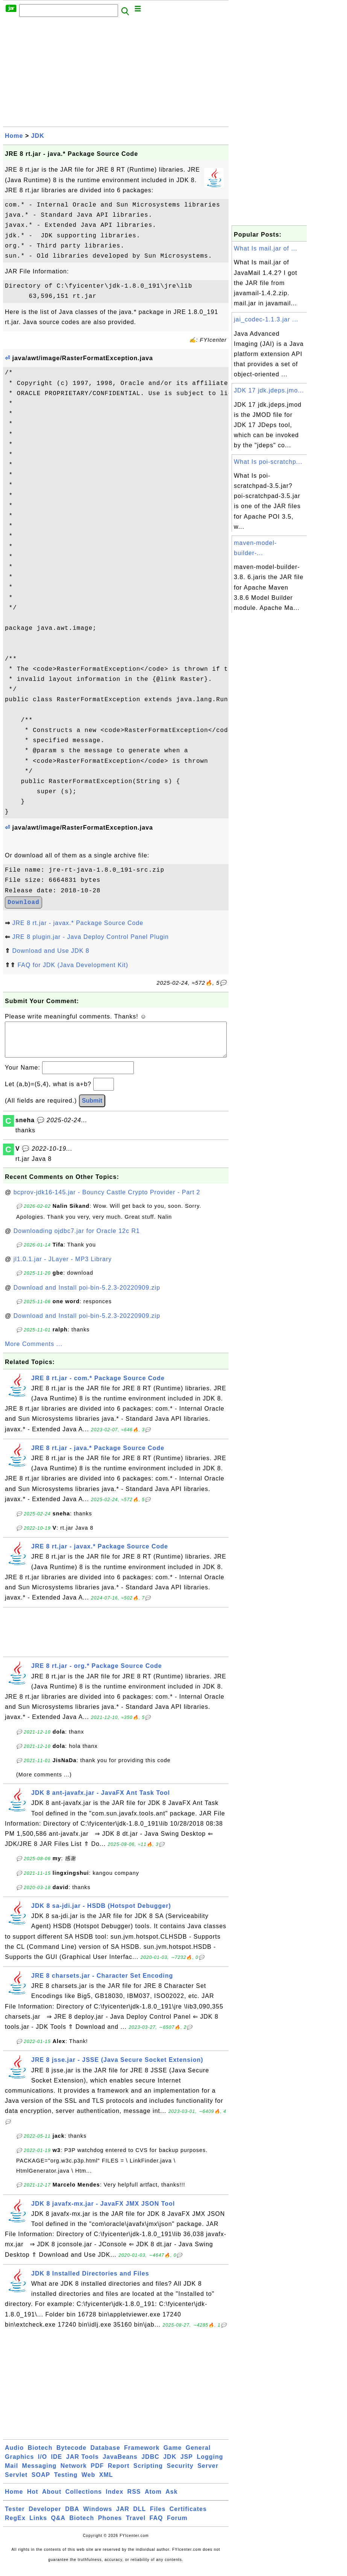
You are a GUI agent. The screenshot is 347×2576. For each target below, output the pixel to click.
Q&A (58, 2525)
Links (38, 2525)
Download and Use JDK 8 (50, 951)
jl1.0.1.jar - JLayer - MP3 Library (63, 1266)
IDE (56, 2464)
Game (173, 2455)
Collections (83, 2499)
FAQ (156, 2525)
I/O (42, 2464)
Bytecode (71, 2455)
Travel (135, 2525)
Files (157, 2516)
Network (74, 2473)
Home (14, 136)
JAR (122, 2516)
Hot (32, 2499)
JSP (186, 2464)
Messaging (39, 2473)
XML (106, 2482)
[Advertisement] (116, 74)
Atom (153, 2499)
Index (114, 2499)
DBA (72, 2516)
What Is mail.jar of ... (265, 248)
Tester (15, 2516)
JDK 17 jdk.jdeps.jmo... (269, 390)
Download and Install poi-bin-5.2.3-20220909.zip (87, 1295)
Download (23, 902)
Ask (171, 2499)
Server (207, 2473)
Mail (11, 2473)
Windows (97, 2516)
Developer (45, 2516)
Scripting (148, 2473)
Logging (210, 2464)
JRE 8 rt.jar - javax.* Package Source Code (77, 923)
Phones (110, 2525)
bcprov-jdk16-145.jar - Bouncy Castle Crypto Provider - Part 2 (107, 1200)
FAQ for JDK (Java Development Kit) (72, 965)
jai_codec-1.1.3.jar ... (266, 319)
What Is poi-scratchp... (268, 462)
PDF (97, 2473)
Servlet (16, 2482)
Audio (14, 2455)
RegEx (15, 2525)
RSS (134, 2499)
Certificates (188, 2516)
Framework (141, 2455)
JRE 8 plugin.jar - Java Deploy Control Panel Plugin (90, 937)
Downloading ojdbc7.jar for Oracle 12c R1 (77, 1238)
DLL (139, 2516)
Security (180, 2473)
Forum (177, 2525)
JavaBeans (120, 2464)
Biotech (40, 2455)
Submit (92, 1108)
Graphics (19, 2464)
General (198, 2455)
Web (88, 2482)
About (51, 2499)
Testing (66, 2482)
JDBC (150, 2464)
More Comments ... (33, 1351)
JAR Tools (82, 2464)
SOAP (41, 2482)
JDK (37, 136)
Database (105, 2455)
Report (119, 2473)
